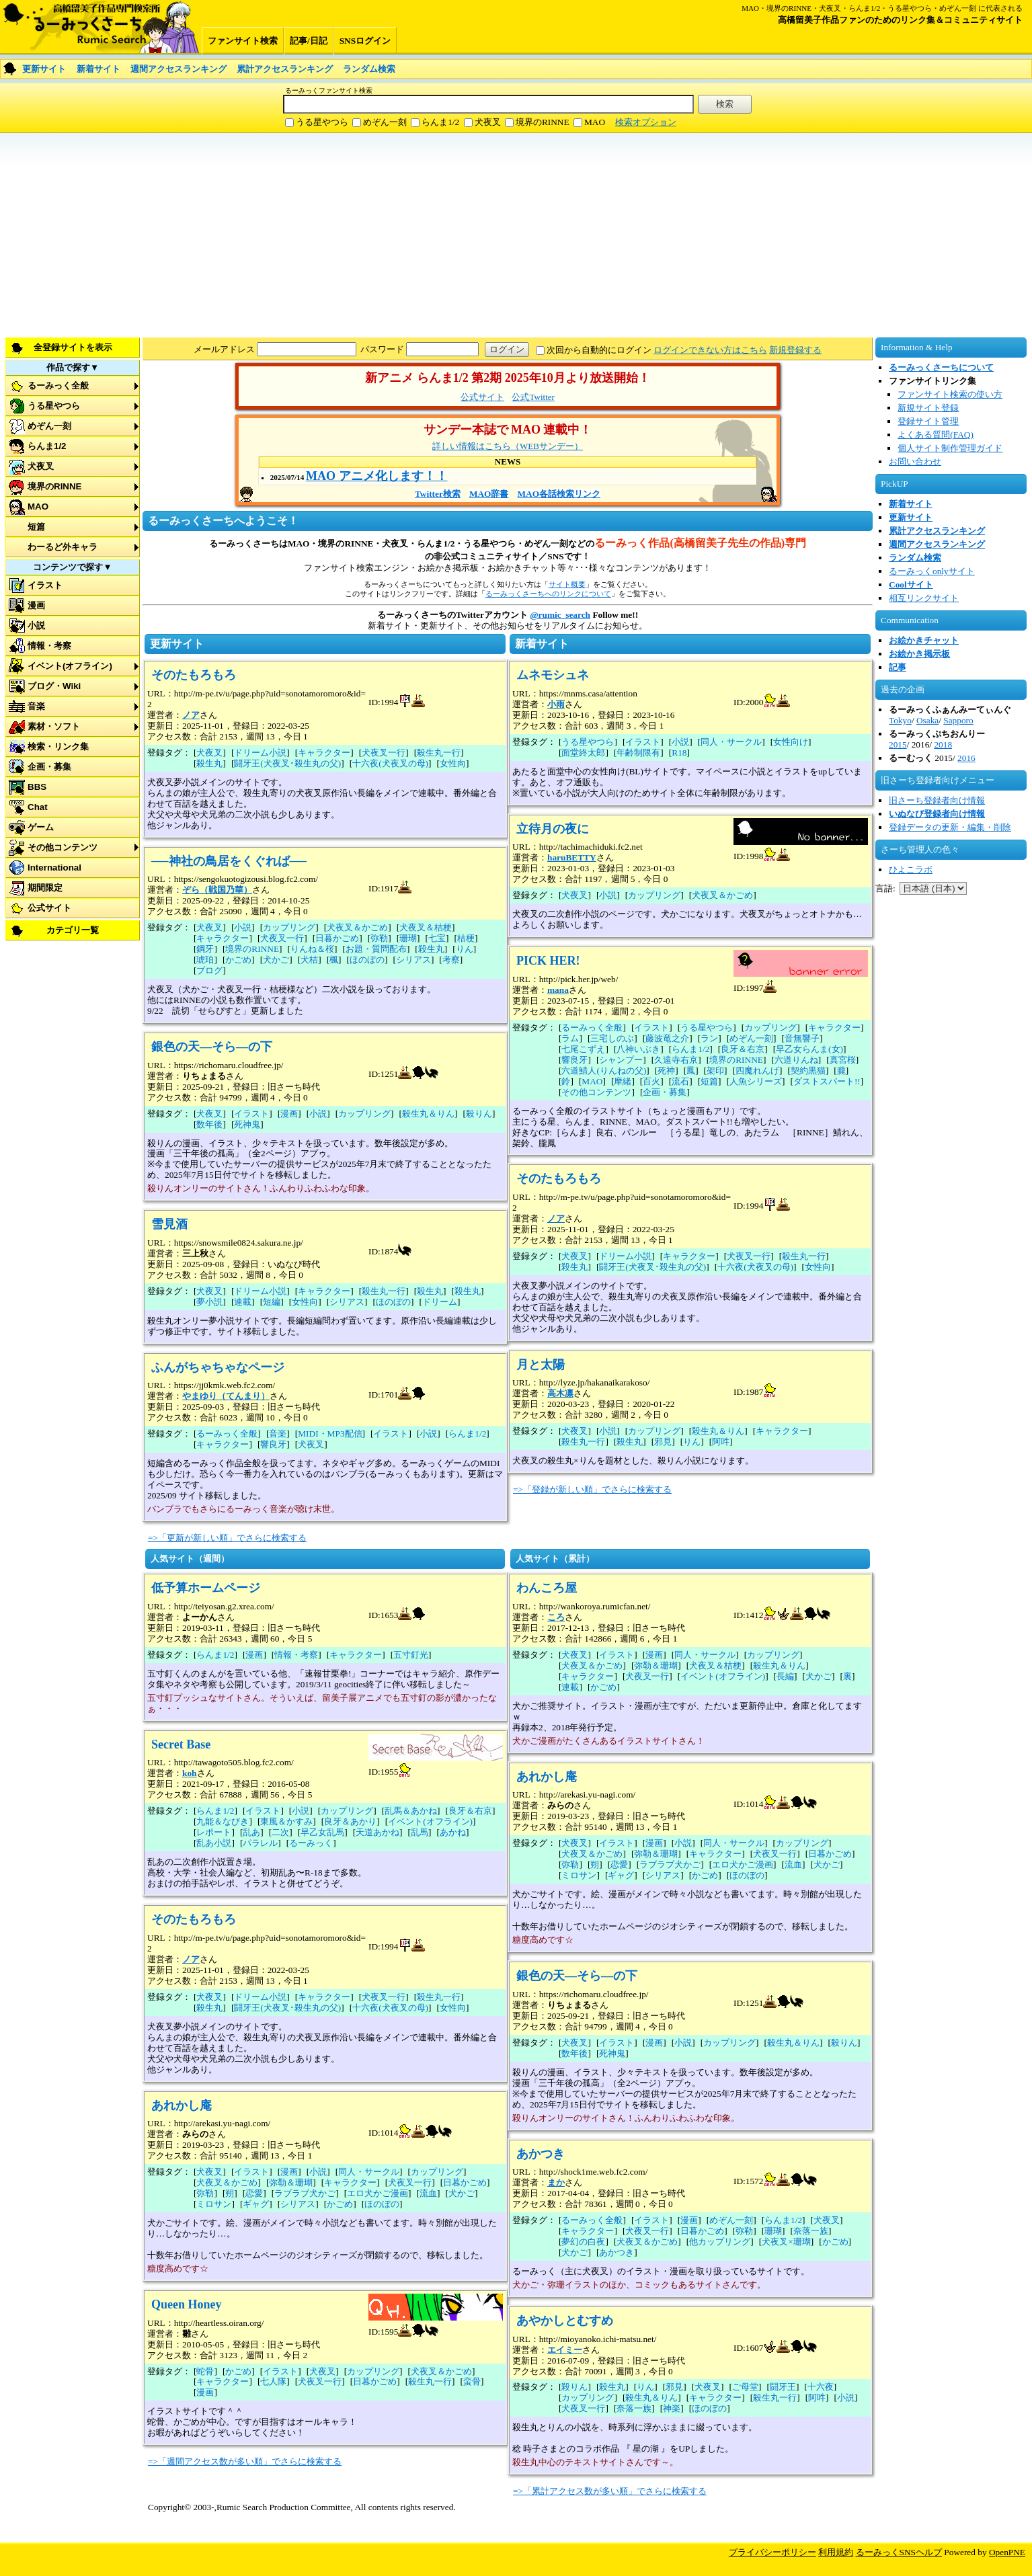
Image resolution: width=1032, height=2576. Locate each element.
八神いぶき (638, 1049)
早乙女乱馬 (322, 1832)
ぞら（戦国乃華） (217, 890)
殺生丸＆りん (428, 1114)
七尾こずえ (583, 1049)
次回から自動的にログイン (599, 350)
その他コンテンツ (62, 847)
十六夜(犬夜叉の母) (390, 763)
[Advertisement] (403, 234)
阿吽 (720, 1442)
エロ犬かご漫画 (377, 2193)
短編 (271, 1302)
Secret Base (180, 1744)
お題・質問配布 (376, 949)
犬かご (276, 960)
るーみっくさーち (101, 27)
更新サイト (44, 69)
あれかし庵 (181, 2105)
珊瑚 (408, 938)
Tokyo (900, 720)
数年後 (209, 1124)
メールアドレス (224, 349)
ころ (556, 1617)
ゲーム (41, 827)
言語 (884, 888)
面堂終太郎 (583, 753)
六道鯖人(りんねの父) (603, 1070)
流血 (428, 2193)
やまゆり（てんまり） (226, 1396)
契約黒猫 (808, 1070)
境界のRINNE (542, 122)
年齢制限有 (638, 753)
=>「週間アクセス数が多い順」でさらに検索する (245, 2461)
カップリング (289, 927)
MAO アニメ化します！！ (377, 476)
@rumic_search (560, 615)
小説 (36, 625)
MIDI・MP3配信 (330, 1433)
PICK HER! (548, 960)
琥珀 (205, 960)
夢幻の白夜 (583, 2242)
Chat (38, 807)
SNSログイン (365, 41)
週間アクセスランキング (178, 69)
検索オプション (645, 122)
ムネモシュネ (552, 675)
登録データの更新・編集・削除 (950, 827)
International (54, 867)
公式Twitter (533, 397)
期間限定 (45, 888)
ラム (570, 1038)
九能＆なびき (222, 1821)
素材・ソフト (54, 726)
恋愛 (254, 2193)
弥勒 (379, 938)
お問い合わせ (915, 461)
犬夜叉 (488, 122)
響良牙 (273, 1444)
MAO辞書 (489, 494)
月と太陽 (540, 1364)
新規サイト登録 (928, 408)
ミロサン (213, 2204)
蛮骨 (472, 2381)
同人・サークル (731, 742)
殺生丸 (209, 763)
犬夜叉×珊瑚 (786, 2242)
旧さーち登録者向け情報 (937, 800)
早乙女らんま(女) (809, 1049)
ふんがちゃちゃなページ (217, 1367)
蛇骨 (205, 2371)
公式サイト (49, 908)
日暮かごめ (337, 938)
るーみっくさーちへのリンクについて (548, 594)
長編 (785, 1676)
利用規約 (835, 2552)
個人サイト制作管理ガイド (950, 448)
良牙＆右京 (742, 1049)
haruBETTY (571, 857)
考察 (451, 960)
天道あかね (377, 1832)
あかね (453, 1832)
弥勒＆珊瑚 (291, 2182)
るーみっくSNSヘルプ (899, 2552)
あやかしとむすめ (564, 2320)
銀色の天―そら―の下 (211, 1046)
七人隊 (273, 2381)
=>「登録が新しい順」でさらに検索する (592, 1489)
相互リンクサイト (924, 598)
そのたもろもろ (193, 675)
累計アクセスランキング (285, 69)
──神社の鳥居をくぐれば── (229, 861)
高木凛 (560, 1393)
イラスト (45, 585)
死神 (666, 1070)
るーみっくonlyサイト (932, 571)
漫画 (36, 605)
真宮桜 (843, 1060)
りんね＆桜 (312, 949)
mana (558, 990)
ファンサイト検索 (243, 41)
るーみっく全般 (58, 385)
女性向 (453, 763)
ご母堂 (745, 2387)
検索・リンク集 (58, 746)
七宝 (437, 938)
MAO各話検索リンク (558, 494)
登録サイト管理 (928, 421)
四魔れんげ (757, 1070)
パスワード (382, 349)
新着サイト (98, 69)
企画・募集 (49, 767)
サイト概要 (567, 584)
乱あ (251, 1832)
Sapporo (958, 720)
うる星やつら (322, 122)
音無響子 (802, 1038)
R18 (679, 753)
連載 (242, 1302)
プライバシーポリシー (772, 2552)
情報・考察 (49, 646)
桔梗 (466, 938)
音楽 (36, 706)
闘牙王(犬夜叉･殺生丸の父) (287, 763)
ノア (191, 715)
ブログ (209, 970)
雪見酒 (169, 1224)
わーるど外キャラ (62, 547)
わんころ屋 (546, 1588)
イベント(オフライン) (70, 666)
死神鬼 (247, 1124)
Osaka (927, 720)
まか (556, 2182)
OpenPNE (1007, 2552)
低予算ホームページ (205, 1588)
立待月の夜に (552, 829)
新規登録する (795, 350)
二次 (280, 1832)
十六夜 (820, 2387)
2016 (966, 758)
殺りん (479, 1114)
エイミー (564, 2350)
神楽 (671, 2408)
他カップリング (719, 2242)
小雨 (556, 704)
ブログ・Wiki (54, 686)
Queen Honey (186, 2304)
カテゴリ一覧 (72, 930)
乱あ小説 (213, 1843)
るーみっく (311, 1843)
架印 (715, 1070)
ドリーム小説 (260, 753)
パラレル (260, 1843)
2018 (943, 744)
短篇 (36, 527)
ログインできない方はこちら (710, 350)
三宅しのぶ (612, 1038)
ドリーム (439, 1302)
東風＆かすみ (286, 1821)
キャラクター (324, 753)
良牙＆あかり (350, 1821)
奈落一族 (810, 2231)
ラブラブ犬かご (304, 2193)
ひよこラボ (910, 869)
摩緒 (622, 1081)
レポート (213, 1832)
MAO (594, 122)
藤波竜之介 (667, 1038)
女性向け (790, 742)
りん (464, 949)
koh (189, 1773)
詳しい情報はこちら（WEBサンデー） (507, 446)
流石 (680, 1081)
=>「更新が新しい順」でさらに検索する (227, 1538)
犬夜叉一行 (383, 753)
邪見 (663, 1442)
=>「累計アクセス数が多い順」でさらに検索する (610, 2491)
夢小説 (209, 1302)
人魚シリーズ (755, 1081)
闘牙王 (783, 2387)
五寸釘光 (410, 1655)
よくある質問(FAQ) (936, 435)
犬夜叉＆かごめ (357, 927)
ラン (709, 1038)
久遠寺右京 (676, 1060)
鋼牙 (205, 949)
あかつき (540, 2154)
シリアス (413, 960)
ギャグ (256, 2204)
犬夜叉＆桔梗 (425, 927)
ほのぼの (367, 960)
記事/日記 (308, 41)
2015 (898, 744)
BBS (37, 787)
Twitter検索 (438, 494)
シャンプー (621, 1060)
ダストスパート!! (827, 1081)
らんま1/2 (440, 122)
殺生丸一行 (439, 753)
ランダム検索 (369, 69)
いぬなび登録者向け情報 (937, 814)
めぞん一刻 (385, 122)
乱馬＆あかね (411, 1811)
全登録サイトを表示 (73, 347)
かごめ (238, 960)
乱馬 (419, 1832)
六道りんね (796, 1060)
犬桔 (309, 960)
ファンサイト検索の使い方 (950, 394)
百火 (651, 1081)
